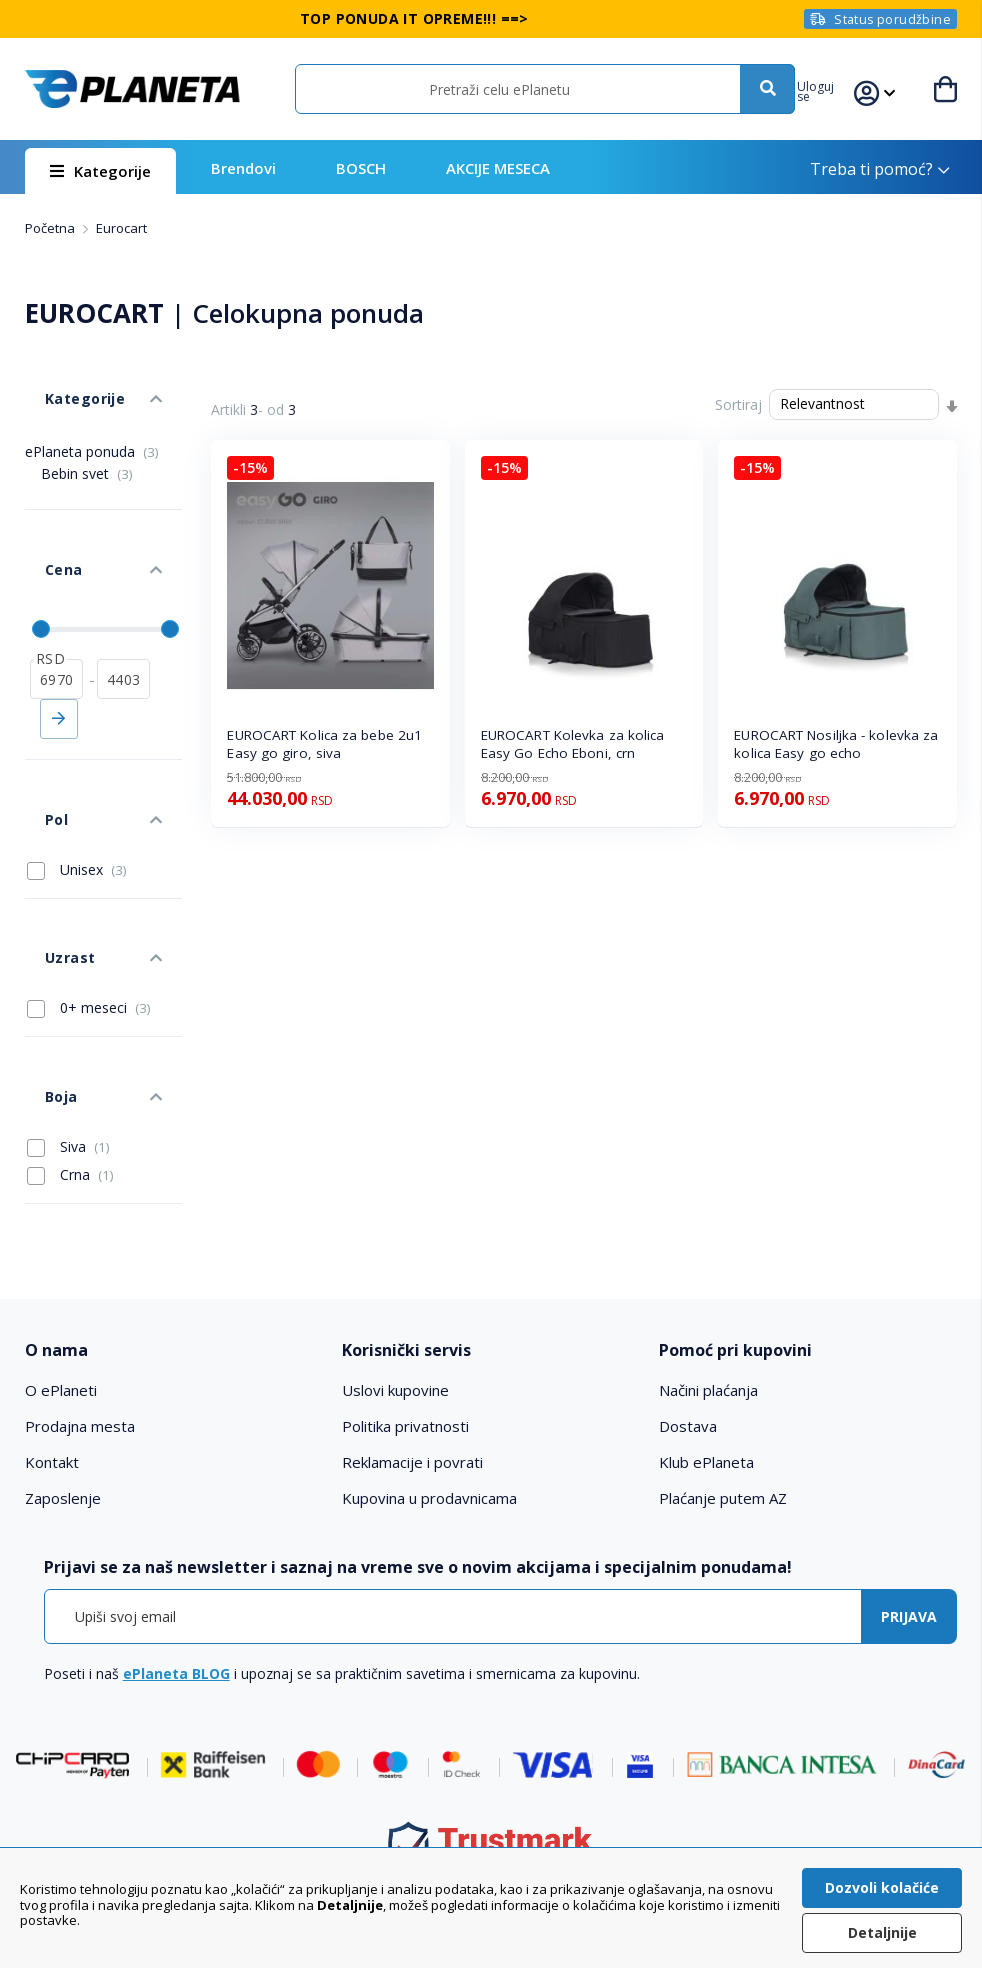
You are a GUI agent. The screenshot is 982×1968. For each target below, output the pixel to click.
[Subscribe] (909, 1459)
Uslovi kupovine (395, 1234)
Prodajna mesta (80, 1270)
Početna (51, 228)
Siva (68, 990)
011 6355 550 (512, 1803)
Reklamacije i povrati (412, 1306)
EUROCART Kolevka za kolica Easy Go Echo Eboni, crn (573, 744)
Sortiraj (738, 404)
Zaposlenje (63, 1342)
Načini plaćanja (708, 1234)
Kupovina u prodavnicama (429, 1342)
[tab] (174, 1194)
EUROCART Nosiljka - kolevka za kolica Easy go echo (836, 744)
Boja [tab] (40, 949)
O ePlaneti (61, 1234)
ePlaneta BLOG (176, 1516)
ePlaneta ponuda (92, 421)
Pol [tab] (36, 731)
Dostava (688, 1270)
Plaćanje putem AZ (723, 1342)
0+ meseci (89, 881)
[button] (834, 89)
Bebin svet (87, 443)
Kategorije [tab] (63, 378)
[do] (123, 611)
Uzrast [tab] (49, 840)
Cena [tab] (43, 520)
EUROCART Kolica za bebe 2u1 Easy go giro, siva (324, 744)
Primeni (59, 651)
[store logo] (132, 89)
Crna (70, 1018)
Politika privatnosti (405, 1270)
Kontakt (52, 1306)
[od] (56, 611)
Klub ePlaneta (706, 1306)
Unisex (77, 772)
